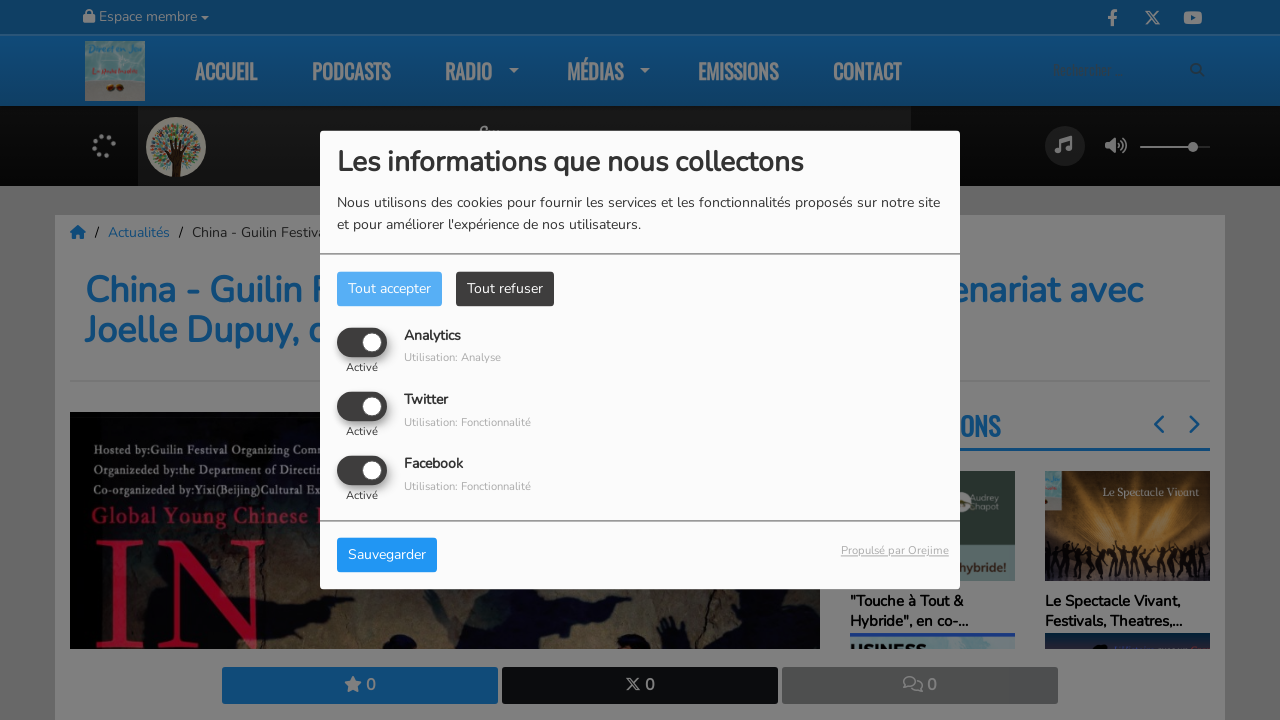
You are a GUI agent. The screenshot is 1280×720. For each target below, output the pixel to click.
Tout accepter (389, 288)
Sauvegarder (387, 555)
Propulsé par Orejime (895, 551)
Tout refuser (505, 288)
